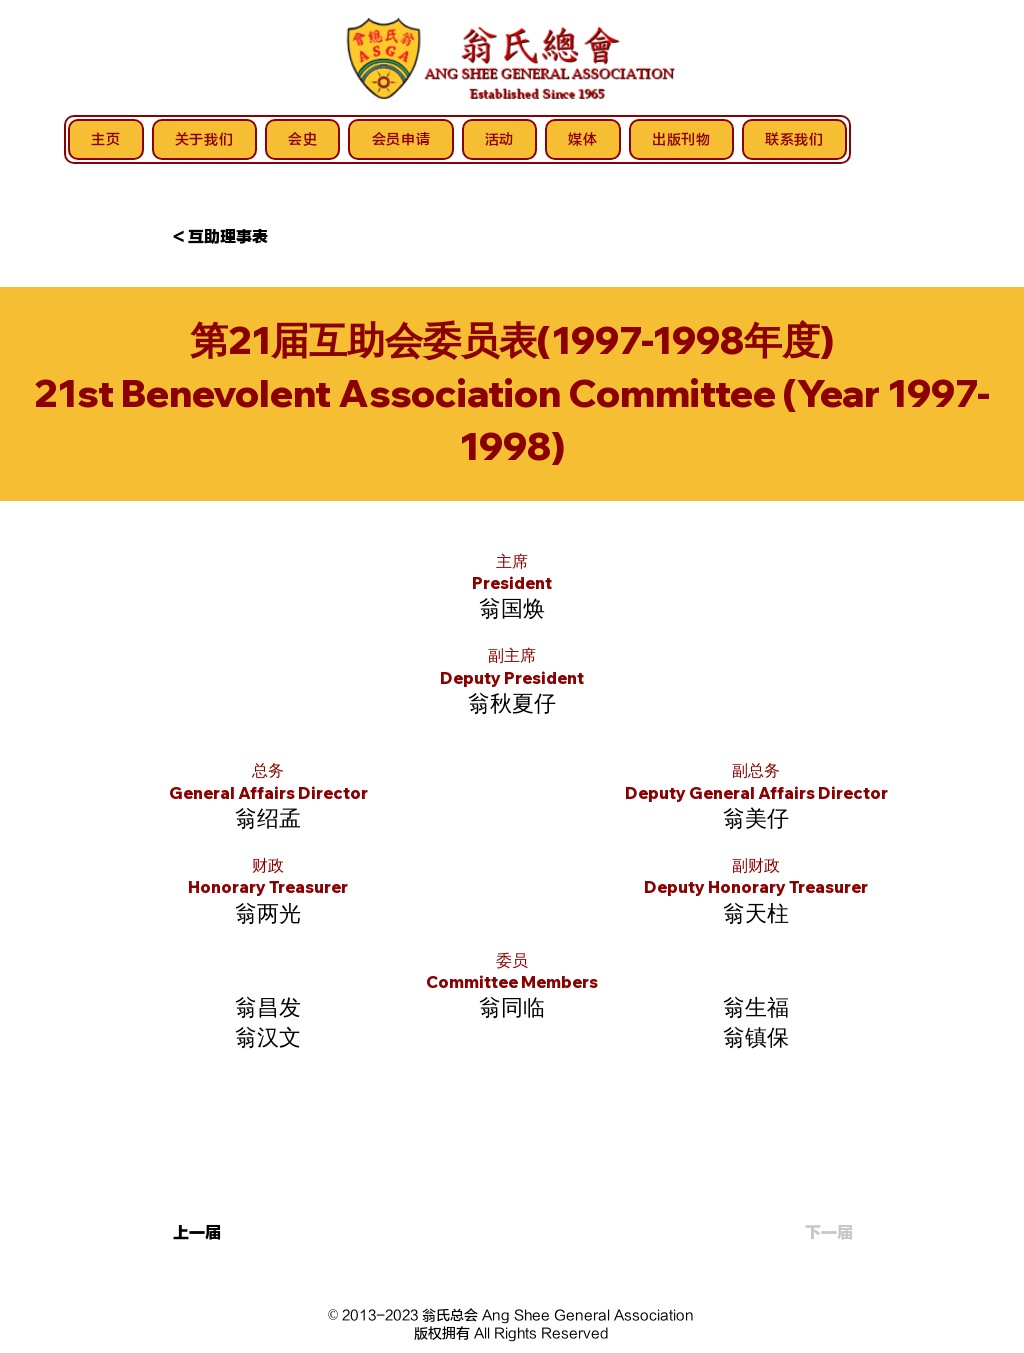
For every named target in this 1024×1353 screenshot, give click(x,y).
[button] (239, 238)
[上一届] (239, 1234)
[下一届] (803, 1234)
